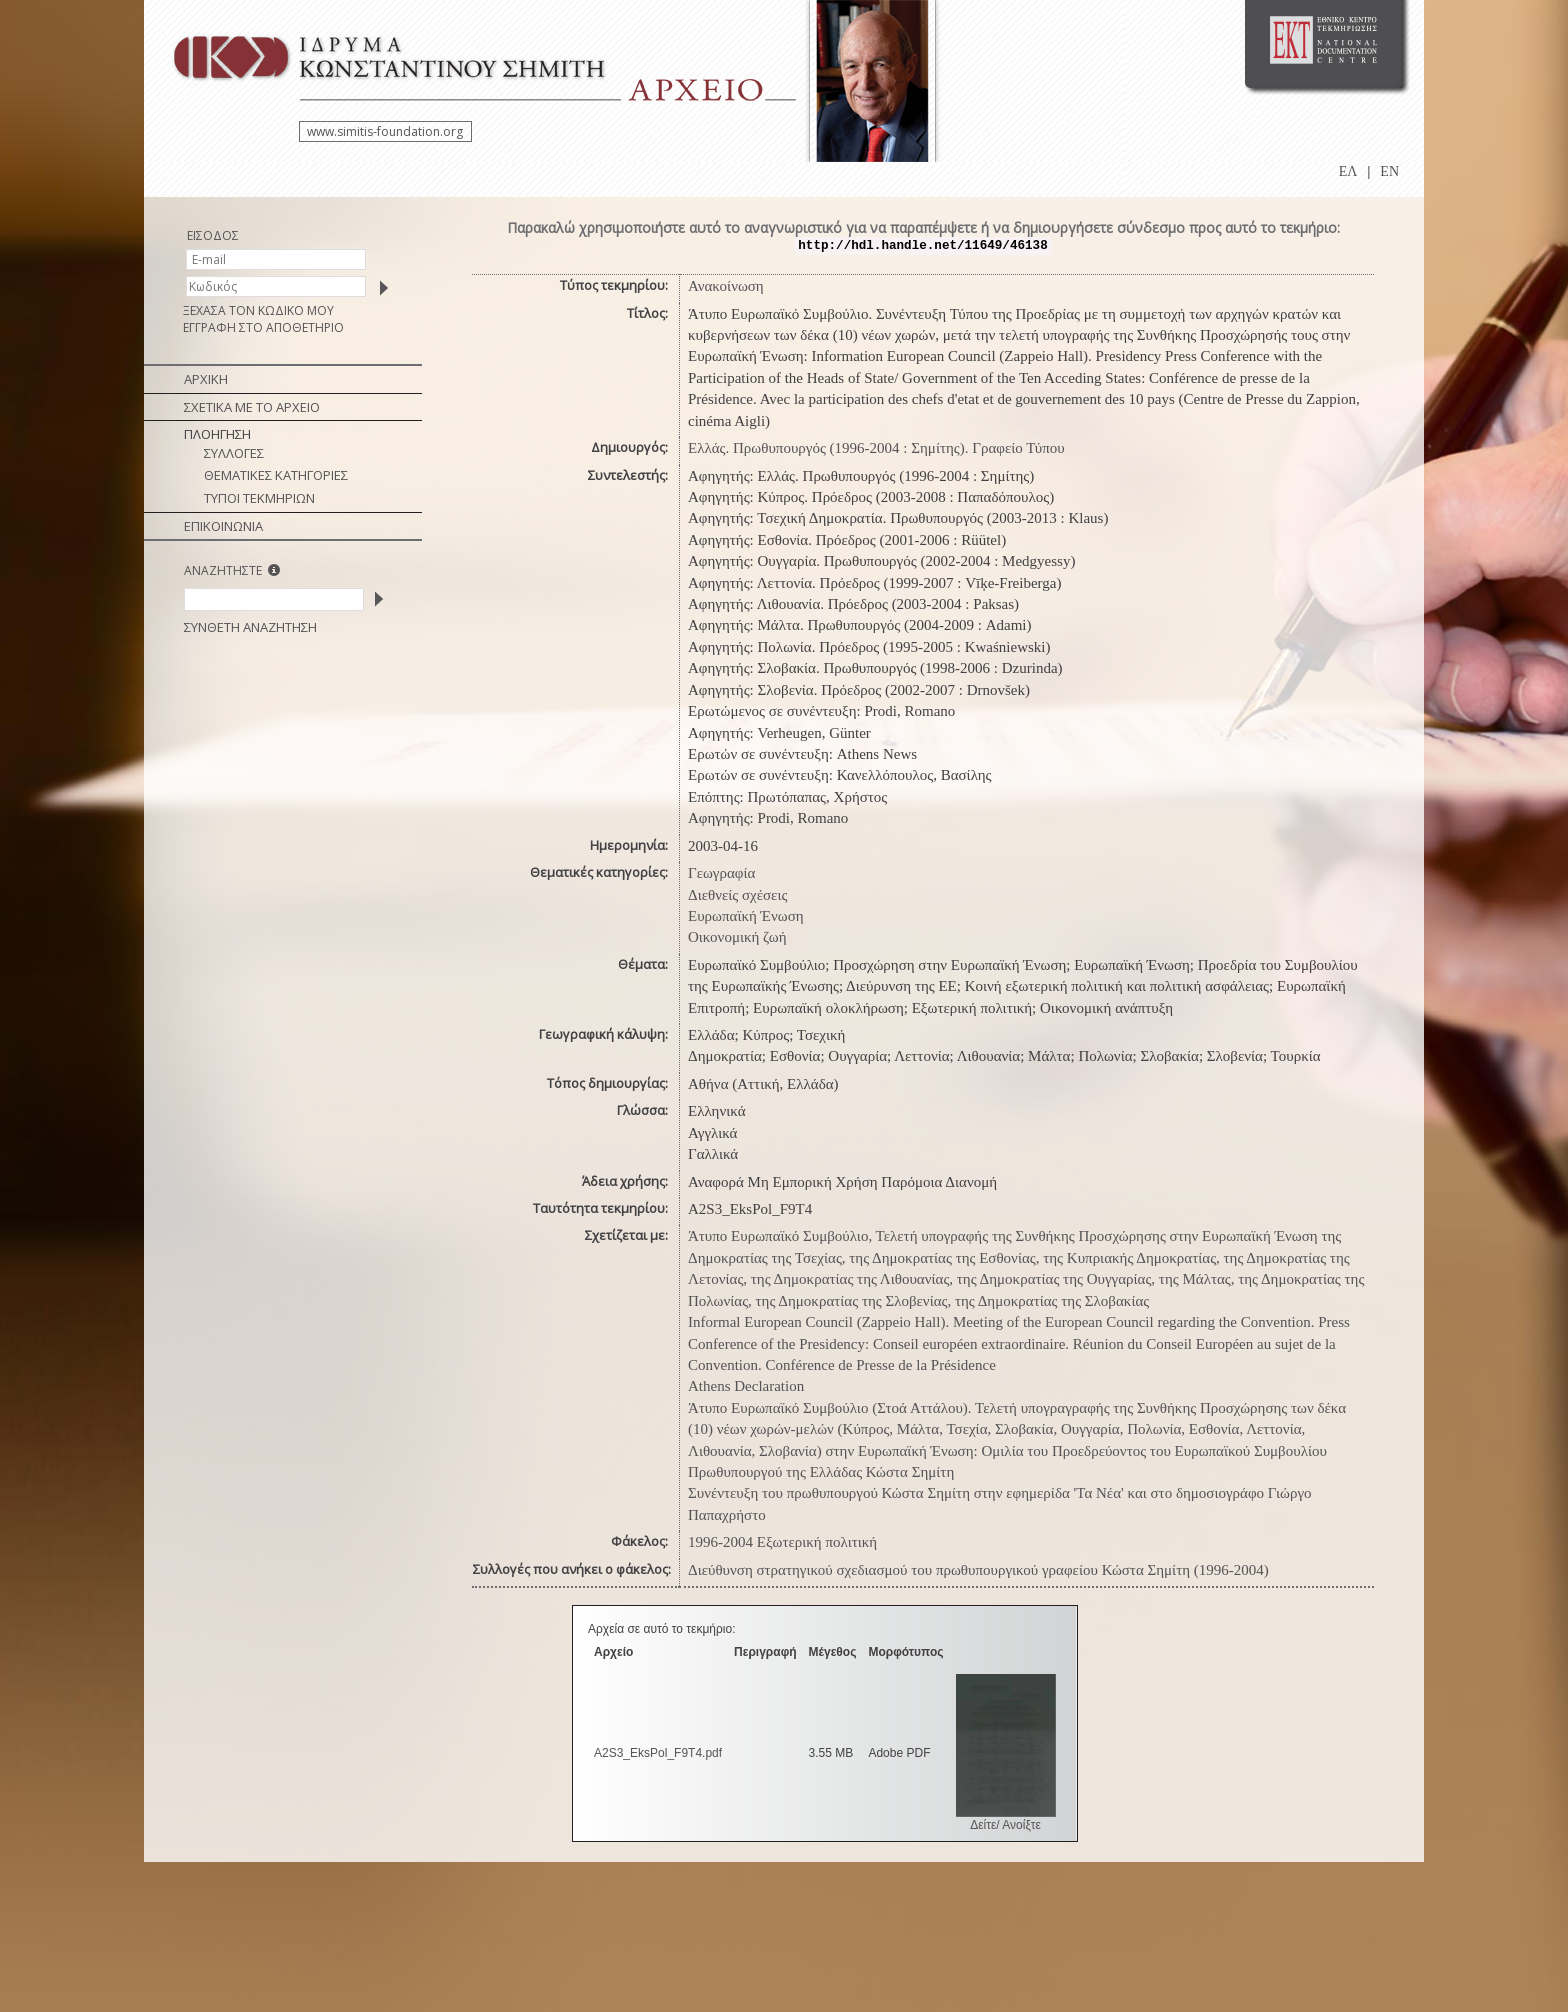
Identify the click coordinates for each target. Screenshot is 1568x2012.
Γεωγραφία (721, 873)
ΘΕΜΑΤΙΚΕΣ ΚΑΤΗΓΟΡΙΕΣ (276, 475)
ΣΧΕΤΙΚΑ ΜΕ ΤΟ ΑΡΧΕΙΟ (252, 407)
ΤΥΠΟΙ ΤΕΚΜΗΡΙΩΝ (259, 498)
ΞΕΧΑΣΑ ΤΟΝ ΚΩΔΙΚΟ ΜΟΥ (258, 310)
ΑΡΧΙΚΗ (206, 379)
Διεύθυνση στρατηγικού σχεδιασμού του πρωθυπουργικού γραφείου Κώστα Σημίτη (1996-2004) (978, 1570)
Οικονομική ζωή (737, 937)
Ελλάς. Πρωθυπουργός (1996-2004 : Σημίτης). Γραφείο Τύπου (876, 448)
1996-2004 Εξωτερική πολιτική (782, 1542)
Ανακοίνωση (726, 286)
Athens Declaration (746, 1386)
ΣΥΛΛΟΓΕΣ (234, 453)
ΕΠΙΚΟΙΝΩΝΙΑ (223, 526)
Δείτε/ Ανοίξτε (1005, 1825)
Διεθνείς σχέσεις (737, 895)
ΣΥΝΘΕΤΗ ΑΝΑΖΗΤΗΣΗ (250, 627)
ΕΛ (1348, 171)
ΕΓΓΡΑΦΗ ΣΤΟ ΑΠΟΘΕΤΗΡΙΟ (263, 327)
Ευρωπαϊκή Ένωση (746, 916)
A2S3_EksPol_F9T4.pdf (658, 1753)
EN (1389, 171)
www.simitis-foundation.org (385, 131)
